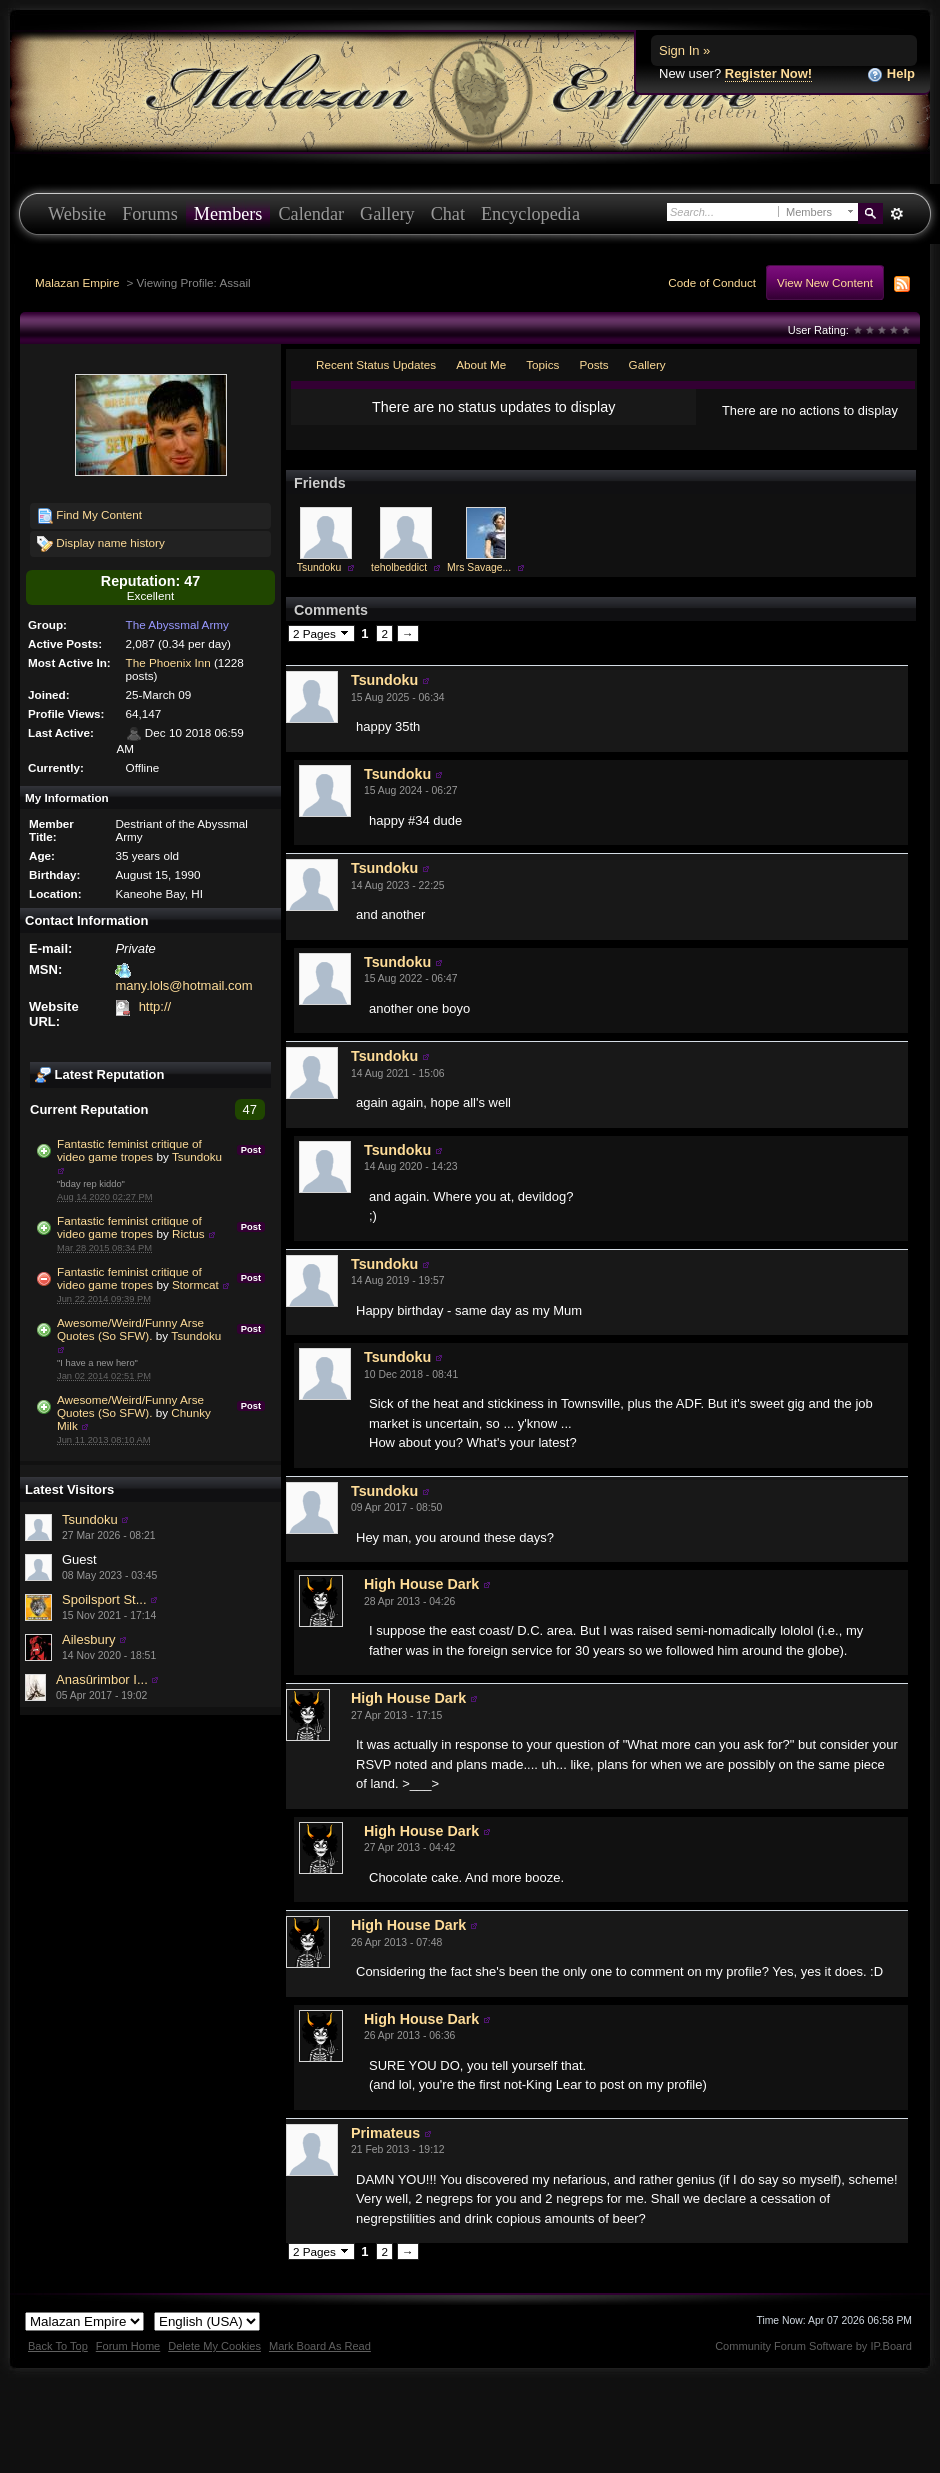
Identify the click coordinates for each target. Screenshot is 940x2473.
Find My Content (89, 516)
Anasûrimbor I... (102, 1679)
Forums (150, 214)
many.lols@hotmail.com (183, 985)
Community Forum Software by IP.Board (813, 2346)
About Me (481, 364)
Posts (593, 364)
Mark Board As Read (320, 2346)
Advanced (896, 214)
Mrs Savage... (479, 567)
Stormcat (195, 1284)
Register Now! (768, 73)
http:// (155, 1006)
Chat (448, 214)
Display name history (101, 544)
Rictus (188, 1233)
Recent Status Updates (376, 364)
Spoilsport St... (104, 1599)
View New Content (825, 282)
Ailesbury (88, 1639)
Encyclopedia (530, 214)
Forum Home (128, 2346)
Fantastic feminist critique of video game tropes (129, 1150)
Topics (542, 364)
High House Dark (421, 1584)
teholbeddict (399, 567)
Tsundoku (197, 1156)
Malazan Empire (77, 282)
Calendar (311, 214)
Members (228, 214)
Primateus (385, 2133)
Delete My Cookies (214, 2346)
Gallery (387, 214)
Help (891, 74)
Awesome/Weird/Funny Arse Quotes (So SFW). (130, 1329)
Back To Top (58, 2346)
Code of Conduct (712, 282)
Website (77, 214)
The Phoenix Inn (168, 662)
